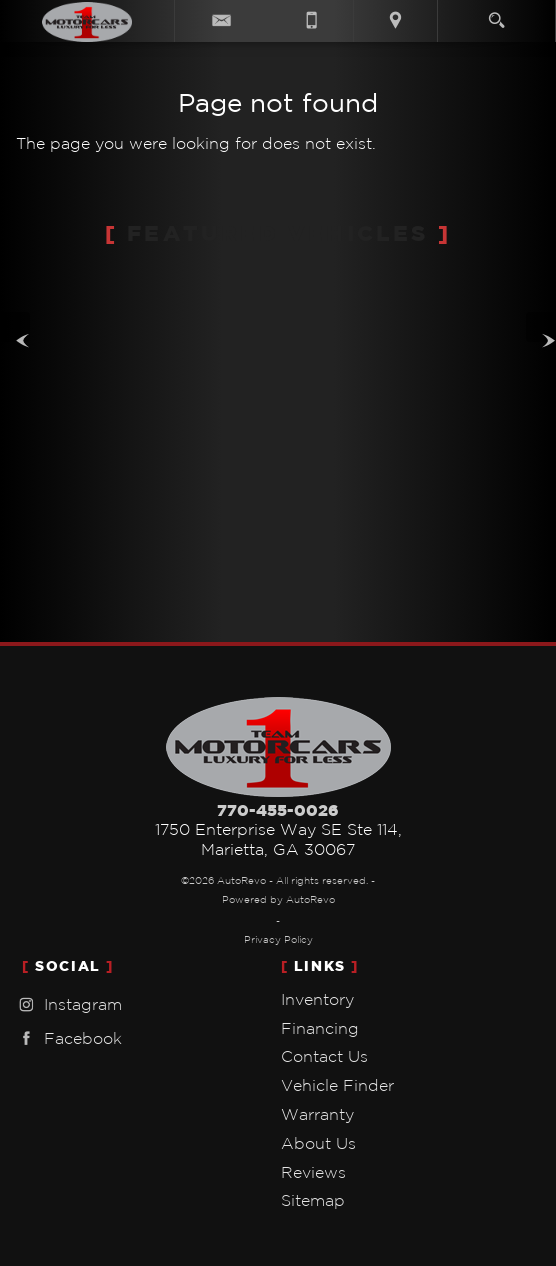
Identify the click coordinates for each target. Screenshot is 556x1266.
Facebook (68, 1038)
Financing (320, 1028)
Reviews (313, 1172)
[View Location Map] (395, 21)
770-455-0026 (278, 810)
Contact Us (324, 1056)
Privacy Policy (278, 939)
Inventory (317, 999)
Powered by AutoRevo (278, 899)
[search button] (496, 14)
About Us (318, 1143)
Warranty (317, 1114)
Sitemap (313, 1200)
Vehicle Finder (337, 1085)
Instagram (68, 1004)
